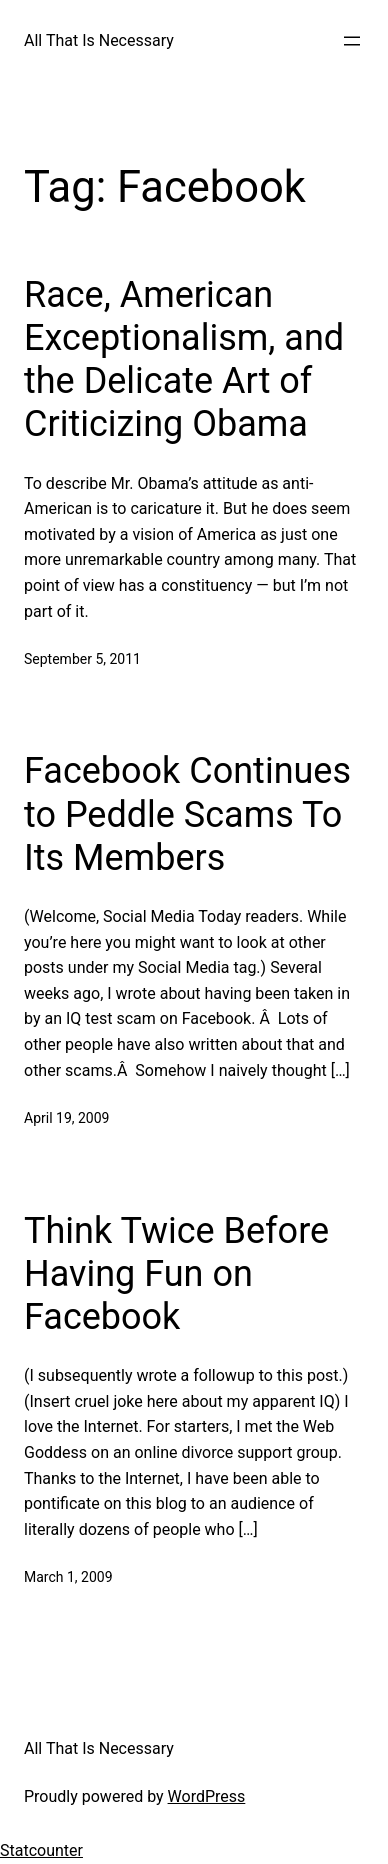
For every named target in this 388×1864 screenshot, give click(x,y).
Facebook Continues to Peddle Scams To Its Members (187, 814)
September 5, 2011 (82, 659)
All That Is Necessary (99, 40)
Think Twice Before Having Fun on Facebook (176, 1274)
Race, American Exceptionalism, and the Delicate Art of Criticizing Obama (184, 360)
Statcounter (41, 1850)
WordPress (207, 1796)
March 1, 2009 (68, 1577)
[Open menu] (352, 41)
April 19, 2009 (66, 1118)
